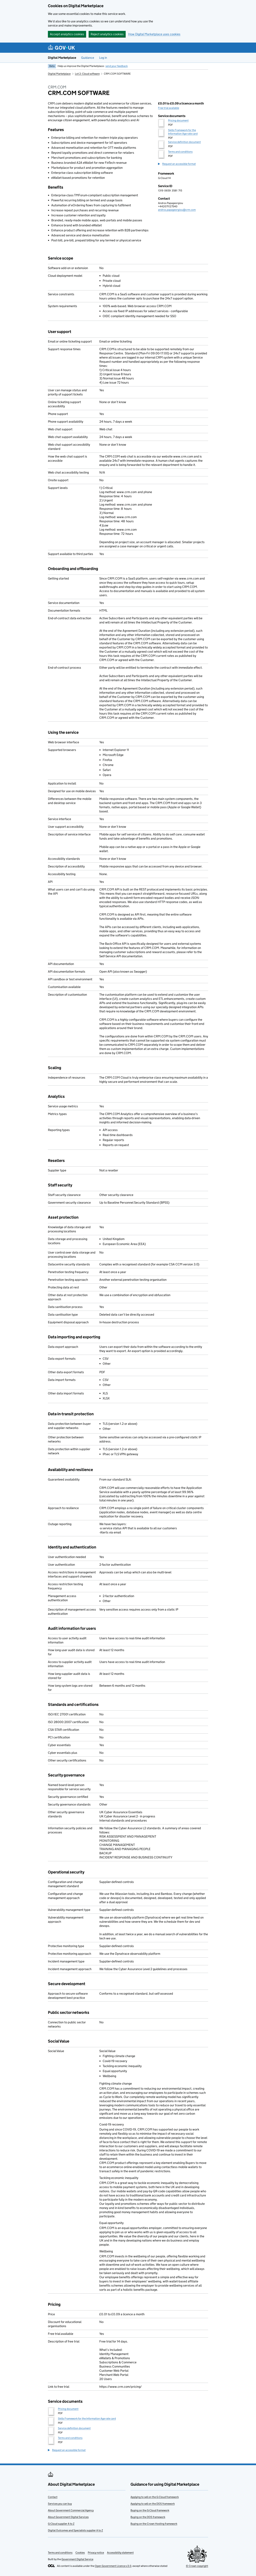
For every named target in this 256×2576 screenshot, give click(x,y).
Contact (52, 2497)
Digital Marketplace (62, 58)
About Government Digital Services (68, 2517)
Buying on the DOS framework (148, 2517)
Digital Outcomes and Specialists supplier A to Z (75, 2530)
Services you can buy (60, 2503)
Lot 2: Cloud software (87, 73)
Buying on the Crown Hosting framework (154, 2523)
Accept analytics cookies (67, 34)
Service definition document (184, 142)
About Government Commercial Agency (71, 2510)
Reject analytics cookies (107, 34)
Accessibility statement (120, 2552)
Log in (103, 58)
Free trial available (168, 107)
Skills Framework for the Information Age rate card (183, 132)
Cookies (80, 2552)
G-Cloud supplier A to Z (61, 2523)
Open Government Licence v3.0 (113, 2565)
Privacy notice (96, 2552)
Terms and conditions (180, 151)
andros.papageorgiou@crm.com (177, 209)
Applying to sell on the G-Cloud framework (155, 2497)
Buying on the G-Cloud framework (150, 2510)
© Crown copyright (197, 2565)
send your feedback (116, 66)
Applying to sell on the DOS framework (153, 2503)
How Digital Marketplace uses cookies (154, 34)
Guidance (87, 58)
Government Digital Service (77, 2559)
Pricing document (178, 120)
